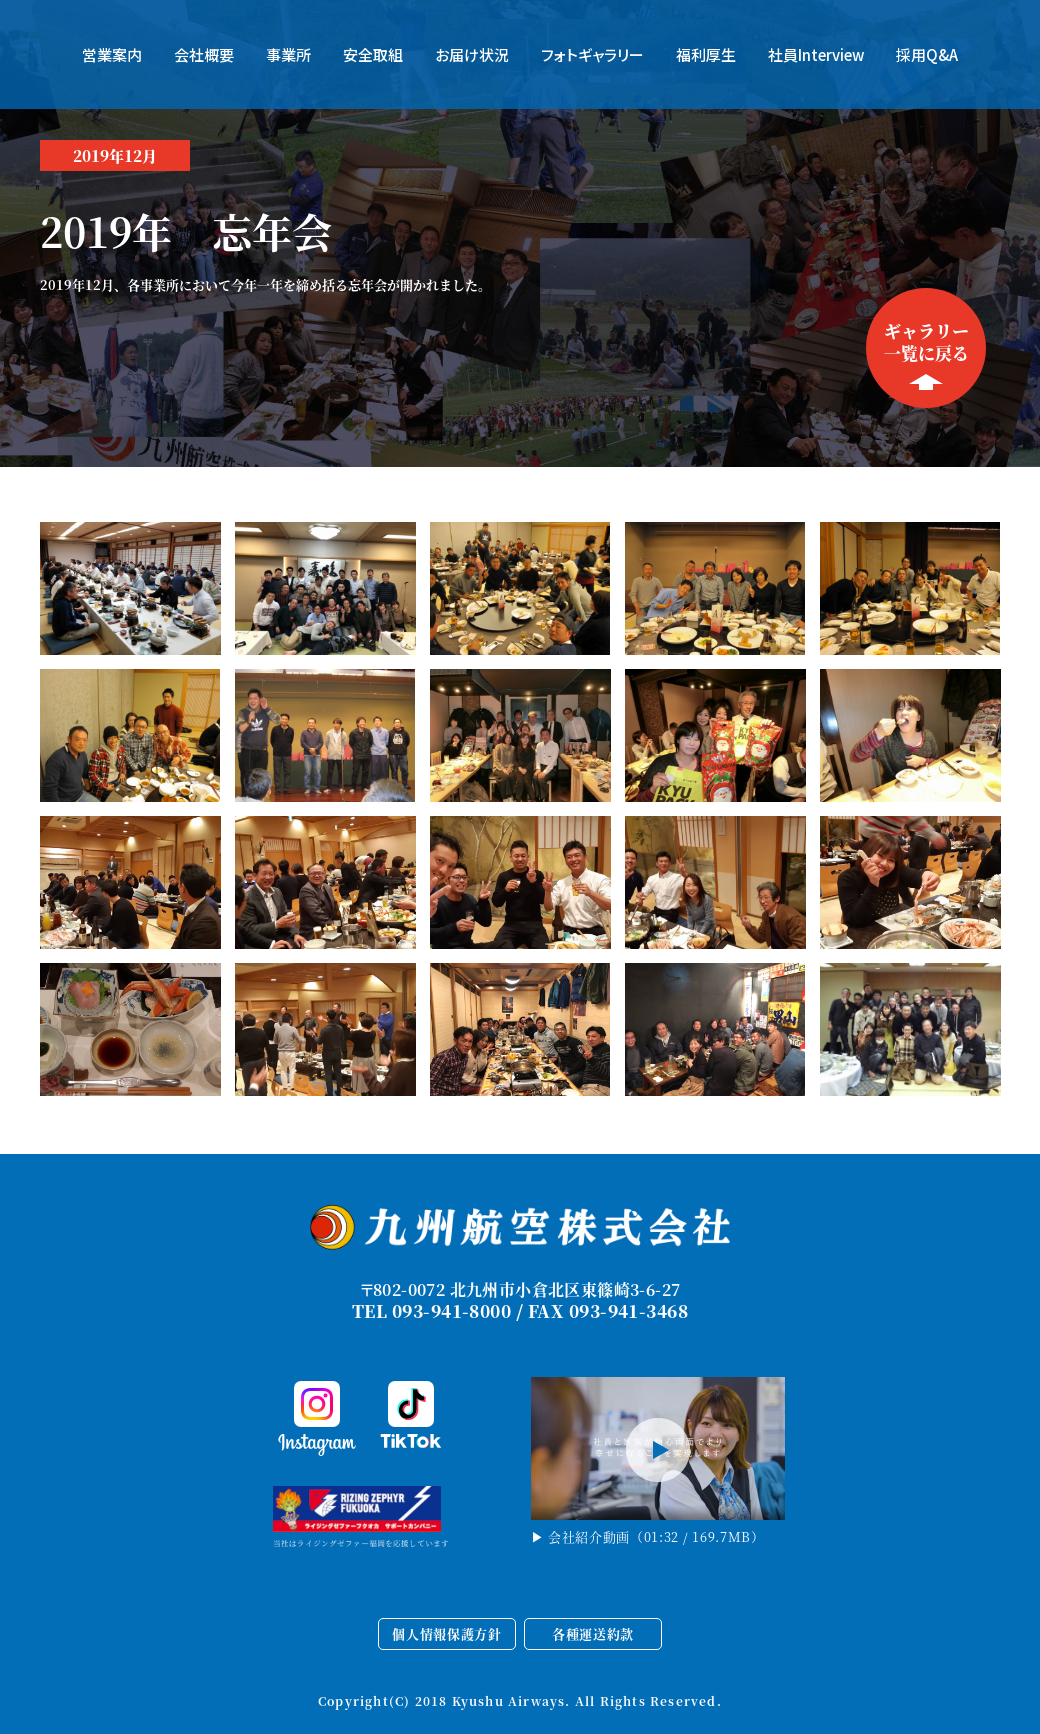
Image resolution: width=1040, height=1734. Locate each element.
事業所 (288, 54)
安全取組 (373, 54)
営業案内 (112, 54)
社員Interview (816, 54)
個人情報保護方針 (446, 1633)
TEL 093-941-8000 (431, 1310)
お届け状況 (472, 54)
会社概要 (204, 54)
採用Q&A (927, 54)
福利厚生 (706, 54)
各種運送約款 (593, 1633)
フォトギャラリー (592, 54)
